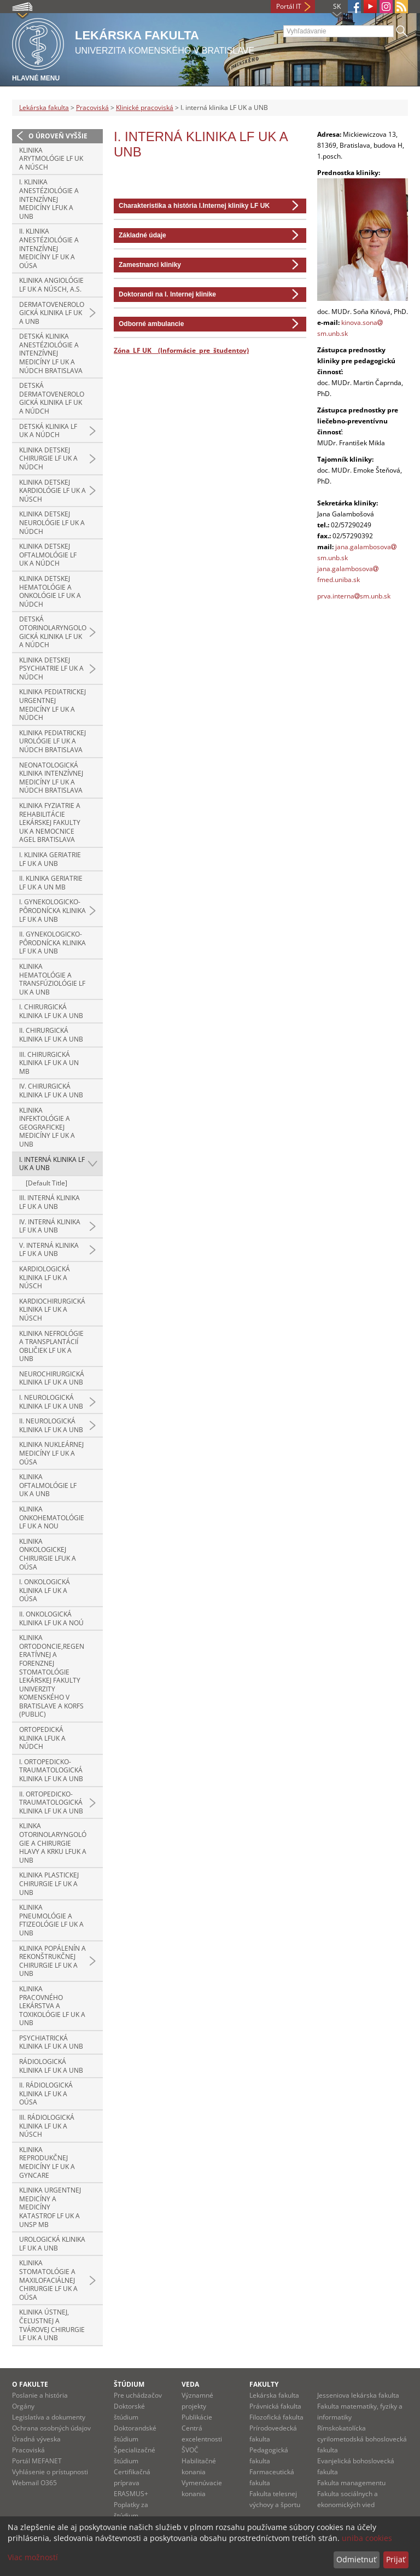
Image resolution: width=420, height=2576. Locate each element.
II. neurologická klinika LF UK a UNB (51, 1425)
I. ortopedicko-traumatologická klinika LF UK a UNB (51, 1770)
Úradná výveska (36, 2439)
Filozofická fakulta (276, 2417)
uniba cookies (367, 2538)
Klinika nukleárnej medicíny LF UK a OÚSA (51, 1453)
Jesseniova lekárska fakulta (358, 2395)
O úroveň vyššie (58, 136)
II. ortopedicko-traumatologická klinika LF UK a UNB (51, 1802)
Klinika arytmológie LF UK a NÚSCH (51, 159)
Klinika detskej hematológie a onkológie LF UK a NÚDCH (50, 591)
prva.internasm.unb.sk (353, 596)
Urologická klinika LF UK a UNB (52, 2244)
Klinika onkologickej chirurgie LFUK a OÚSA (47, 1554)
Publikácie (197, 2417)
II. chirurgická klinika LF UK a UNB (51, 1035)
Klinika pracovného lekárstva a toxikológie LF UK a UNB (52, 2005)
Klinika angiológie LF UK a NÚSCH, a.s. (51, 285)
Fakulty (263, 2384)
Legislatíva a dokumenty (48, 2417)
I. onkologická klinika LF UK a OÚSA (44, 1590)
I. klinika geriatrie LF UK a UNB (50, 859)
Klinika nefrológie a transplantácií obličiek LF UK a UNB (51, 1346)
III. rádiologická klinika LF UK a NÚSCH (46, 2126)
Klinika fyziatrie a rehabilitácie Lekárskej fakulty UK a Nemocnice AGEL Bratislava (49, 822)
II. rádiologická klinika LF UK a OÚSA (46, 2093)
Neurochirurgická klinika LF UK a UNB (51, 1378)
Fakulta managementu (351, 2482)
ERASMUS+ (131, 2493)
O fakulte (30, 2384)
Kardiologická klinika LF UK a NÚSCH (44, 1277)
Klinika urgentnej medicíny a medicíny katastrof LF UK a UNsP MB (50, 2207)
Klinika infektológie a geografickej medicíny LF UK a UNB (47, 1127)
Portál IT (288, 6)
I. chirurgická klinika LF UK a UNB (51, 1011)
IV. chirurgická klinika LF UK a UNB (51, 1090)
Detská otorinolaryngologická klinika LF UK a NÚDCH (52, 631)
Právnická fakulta (275, 2406)
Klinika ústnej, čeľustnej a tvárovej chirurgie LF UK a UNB (52, 2324)
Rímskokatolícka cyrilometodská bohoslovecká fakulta (362, 2439)
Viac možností (33, 2557)
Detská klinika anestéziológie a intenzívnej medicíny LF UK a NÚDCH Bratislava (51, 353)
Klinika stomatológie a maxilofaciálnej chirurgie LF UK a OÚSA (48, 2279)
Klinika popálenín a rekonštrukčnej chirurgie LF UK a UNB (52, 1961)
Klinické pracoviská (144, 107)
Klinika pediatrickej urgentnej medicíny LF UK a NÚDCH (52, 704)
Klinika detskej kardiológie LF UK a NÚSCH (52, 491)
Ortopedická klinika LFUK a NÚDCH (42, 1738)
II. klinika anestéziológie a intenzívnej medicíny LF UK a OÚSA (49, 248)
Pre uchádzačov (138, 2395)
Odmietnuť (356, 2559)
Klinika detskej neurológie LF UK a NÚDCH (52, 522)
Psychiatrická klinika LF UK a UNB (51, 2042)
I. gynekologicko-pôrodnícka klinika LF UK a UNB (52, 910)
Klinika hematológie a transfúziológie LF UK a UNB (52, 979)
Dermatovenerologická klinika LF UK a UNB (51, 313)
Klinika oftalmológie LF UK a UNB (48, 1485)
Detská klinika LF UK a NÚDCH (48, 431)
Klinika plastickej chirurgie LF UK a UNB (49, 1883)
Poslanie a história (40, 2395)
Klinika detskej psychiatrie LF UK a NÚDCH (51, 668)
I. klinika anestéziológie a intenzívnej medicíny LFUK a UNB (49, 198)
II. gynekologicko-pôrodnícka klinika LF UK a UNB (52, 942)
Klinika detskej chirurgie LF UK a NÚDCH (48, 458)
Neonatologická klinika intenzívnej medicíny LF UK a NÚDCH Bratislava (51, 777)
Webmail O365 (34, 2482)
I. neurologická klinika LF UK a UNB (51, 1402)
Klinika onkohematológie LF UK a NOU (51, 1517)
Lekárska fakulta (44, 107)
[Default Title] (46, 1183)
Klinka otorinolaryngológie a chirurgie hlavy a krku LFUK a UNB (52, 1842)
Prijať (395, 2559)
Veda (190, 2384)
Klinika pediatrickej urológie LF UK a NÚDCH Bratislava (52, 741)
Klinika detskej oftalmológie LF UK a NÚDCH (48, 555)
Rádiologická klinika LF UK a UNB (51, 2066)
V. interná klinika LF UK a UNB (49, 1250)
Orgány (23, 2406)
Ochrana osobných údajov (51, 2428)
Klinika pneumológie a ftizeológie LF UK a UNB (51, 1920)
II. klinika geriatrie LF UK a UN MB (51, 883)
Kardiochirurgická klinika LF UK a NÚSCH (52, 1309)
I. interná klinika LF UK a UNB (52, 1164)
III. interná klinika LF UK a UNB (49, 1202)
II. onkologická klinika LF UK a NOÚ (51, 1618)
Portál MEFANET (37, 2460)
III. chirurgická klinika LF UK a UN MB (49, 1063)
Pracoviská (92, 107)
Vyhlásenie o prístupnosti (50, 2471)
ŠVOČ (190, 2450)
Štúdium (129, 2384)
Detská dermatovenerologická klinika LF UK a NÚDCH (51, 398)
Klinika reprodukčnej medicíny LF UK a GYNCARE (47, 2162)
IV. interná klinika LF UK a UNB (49, 1226)
